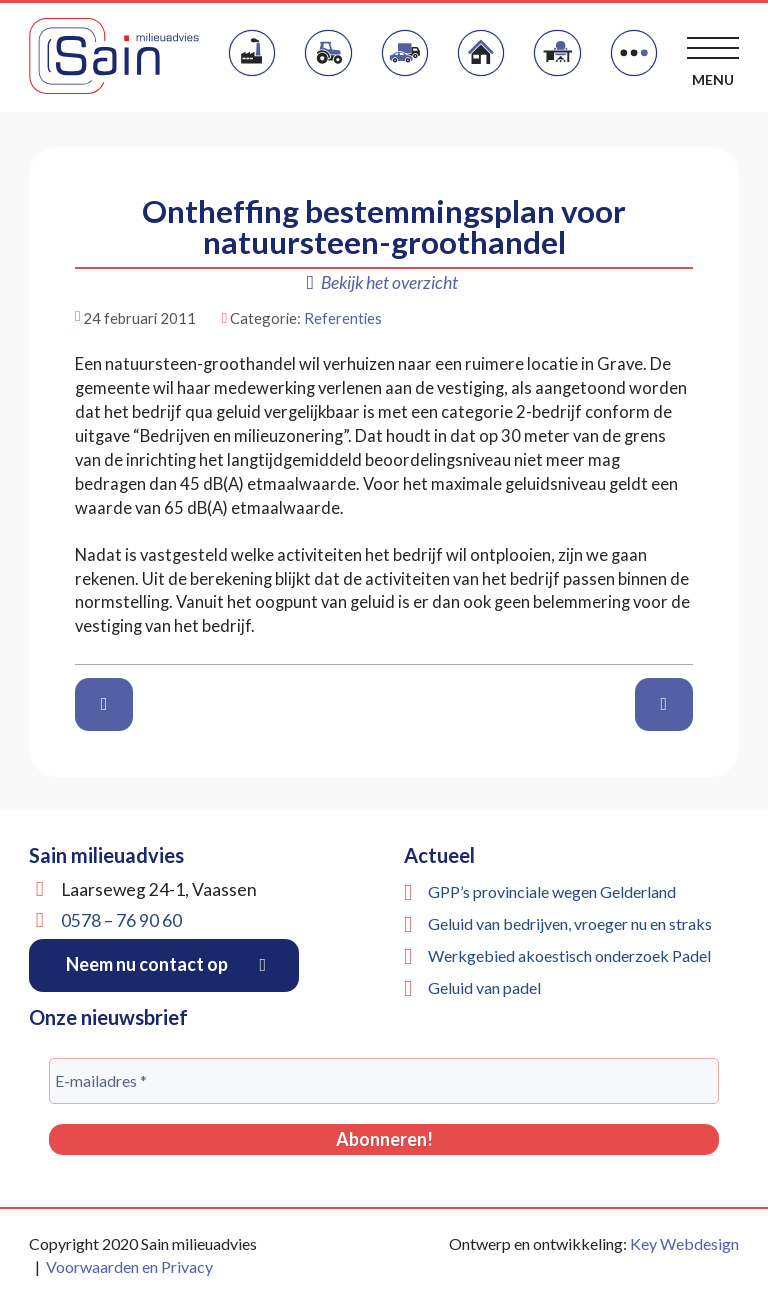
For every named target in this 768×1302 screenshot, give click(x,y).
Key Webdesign (684, 1243)
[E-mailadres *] (384, 1081)
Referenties (343, 318)
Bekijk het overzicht (382, 282)
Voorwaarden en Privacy (129, 1266)
